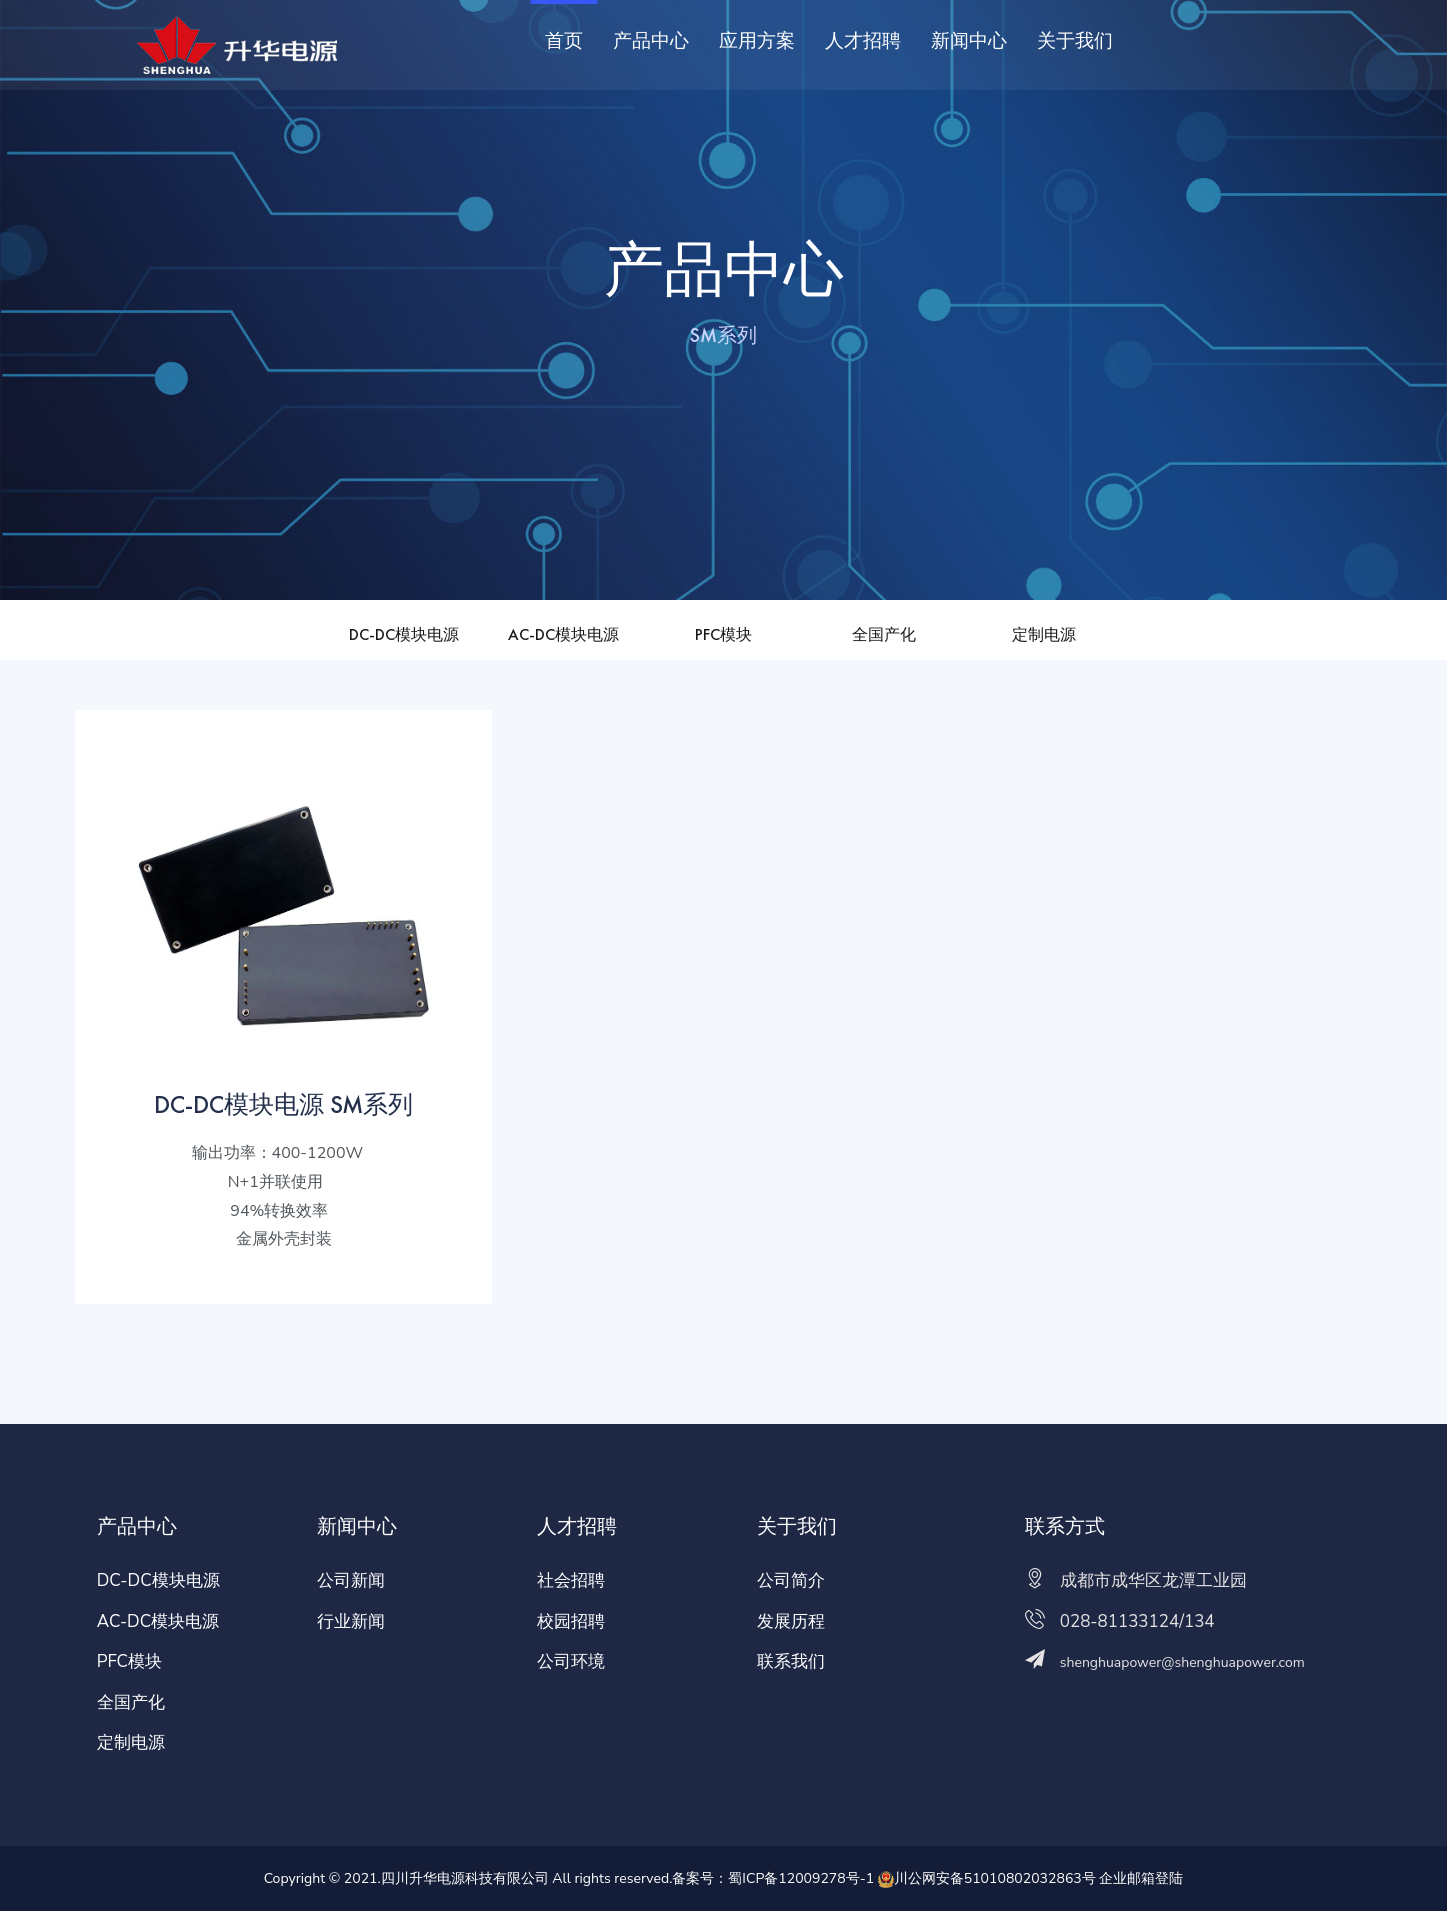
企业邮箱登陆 (1141, 1878)
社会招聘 (571, 1580)
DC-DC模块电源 (404, 634)
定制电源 (1044, 634)
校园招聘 (571, 1621)
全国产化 (884, 634)
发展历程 (791, 1621)
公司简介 (791, 1580)
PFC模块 (723, 634)
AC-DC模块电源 (563, 634)
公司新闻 (351, 1580)
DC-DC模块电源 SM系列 (283, 1104)
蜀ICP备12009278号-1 (801, 1878)
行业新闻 (351, 1621)
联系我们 (791, 1661)
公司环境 (571, 1661)
